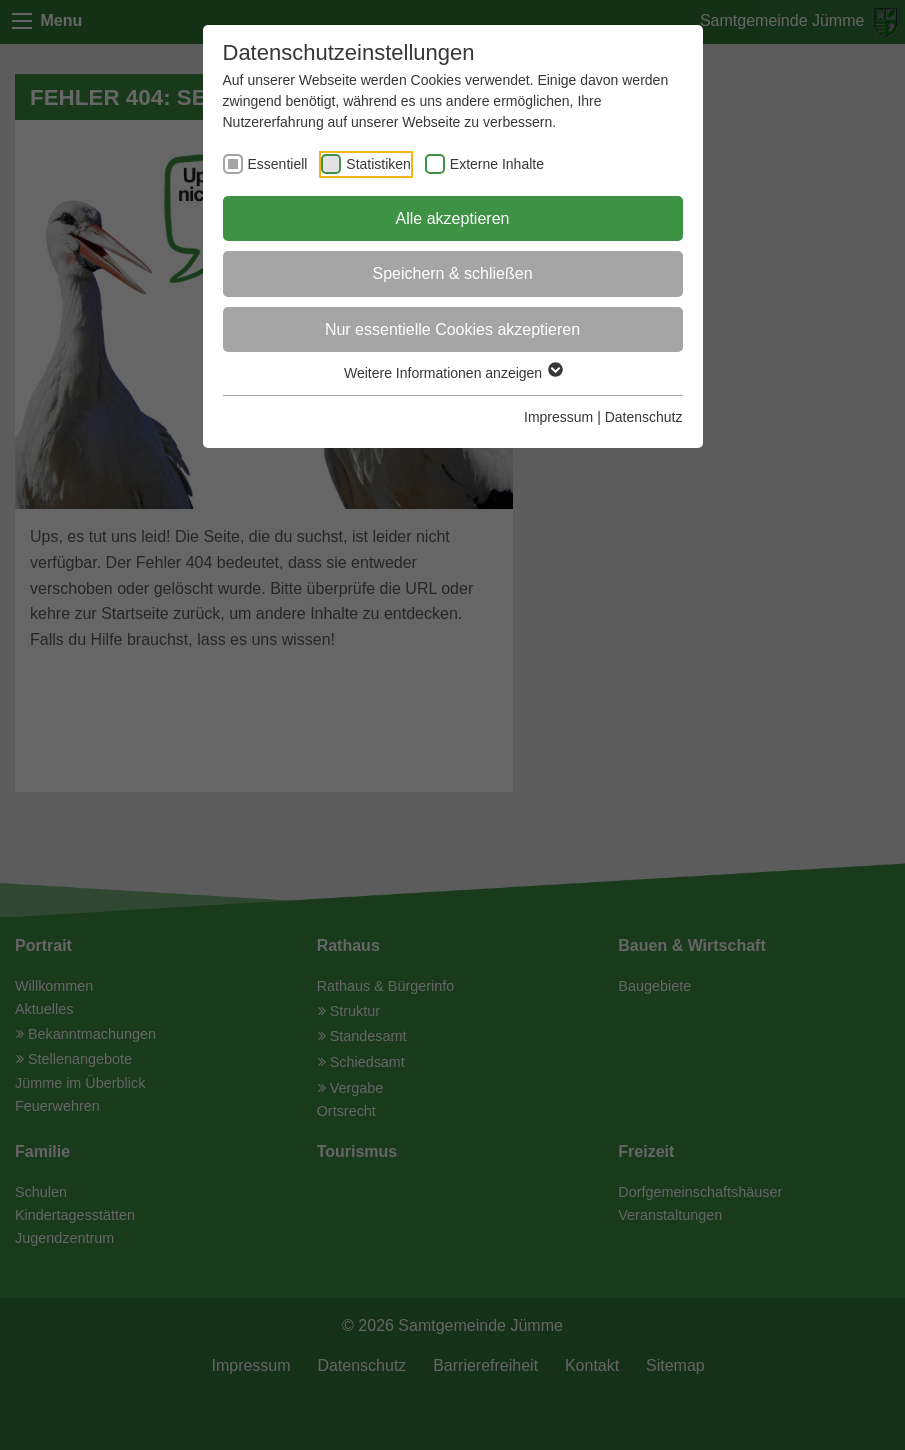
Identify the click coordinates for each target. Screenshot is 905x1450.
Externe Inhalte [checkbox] (497, 164)
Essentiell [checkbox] (278, 164)
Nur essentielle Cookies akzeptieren (452, 329)
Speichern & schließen (452, 273)
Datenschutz (644, 417)
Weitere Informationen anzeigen (452, 373)
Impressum (558, 417)
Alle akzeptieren (453, 218)
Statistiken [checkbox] (378, 164)
